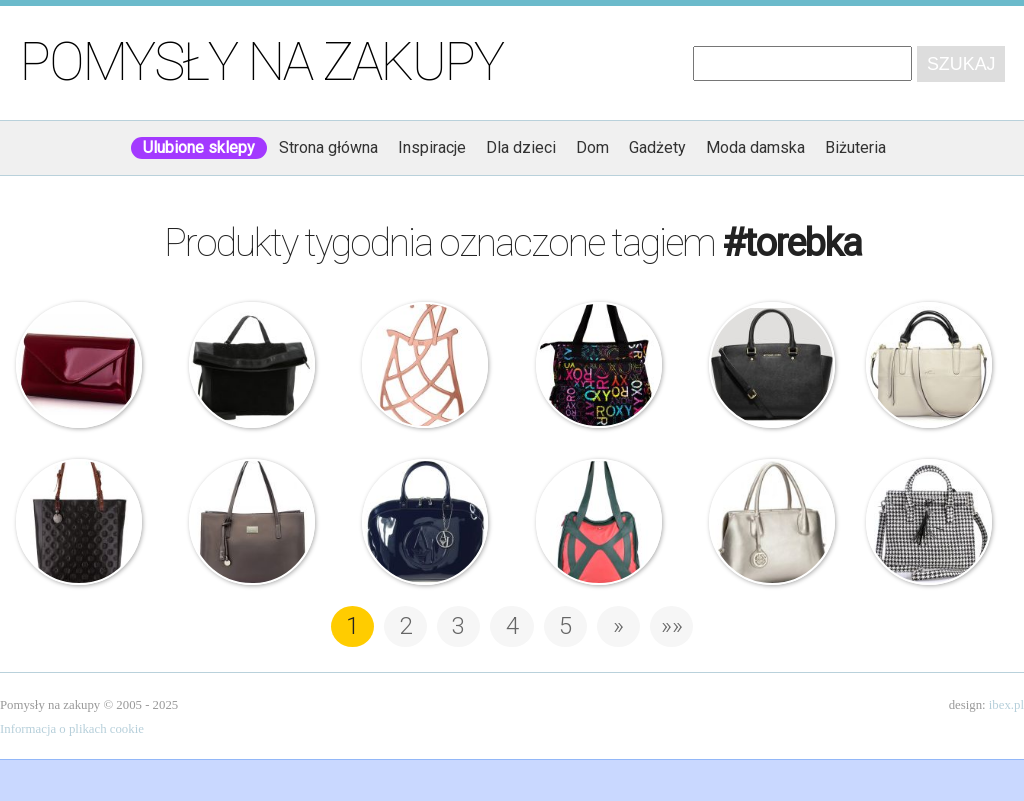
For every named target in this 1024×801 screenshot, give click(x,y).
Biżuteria (855, 147)
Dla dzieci (521, 147)
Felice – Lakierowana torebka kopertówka (79, 365)
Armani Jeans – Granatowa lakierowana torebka (425, 522)
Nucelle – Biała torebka (929, 365)
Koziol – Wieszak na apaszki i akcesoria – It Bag (425, 365)
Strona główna (328, 147)
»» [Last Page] (672, 626)
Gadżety (657, 147)
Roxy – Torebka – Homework (599, 365)
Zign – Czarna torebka (252, 365)
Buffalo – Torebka (929, 522)
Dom (592, 147)
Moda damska (755, 147)
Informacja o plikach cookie (72, 729)
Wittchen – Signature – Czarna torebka (79, 522)
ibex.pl (1006, 705)
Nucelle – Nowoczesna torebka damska (772, 522)
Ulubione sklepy (199, 147)
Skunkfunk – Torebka (599, 522)
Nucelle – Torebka (252, 522)
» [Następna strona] (618, 626)
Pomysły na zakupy (261, 62)
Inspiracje (432, 147)
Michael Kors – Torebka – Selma (772, 365)
